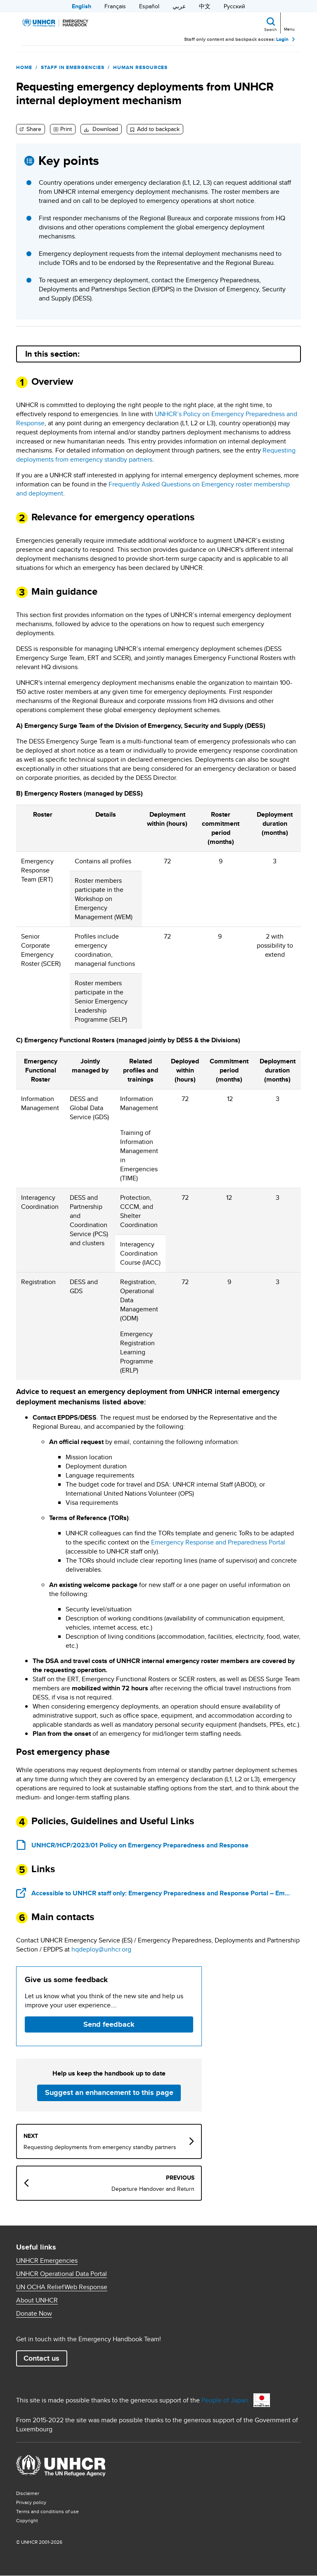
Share (33, 129)
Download (104, 129)
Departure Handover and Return (152, 2189)
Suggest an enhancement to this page (109, 2092)
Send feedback (109, 2024)
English (81, 6)
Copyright (27, 2520)
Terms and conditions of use (47, 2511)
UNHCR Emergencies (47, 2260)
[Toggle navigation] (289, 22)
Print (66, 129)
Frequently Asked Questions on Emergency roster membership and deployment (153, 488)
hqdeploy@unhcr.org (101, 1949)
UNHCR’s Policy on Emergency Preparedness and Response (156, 418)
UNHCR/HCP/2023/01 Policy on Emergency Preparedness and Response (139, 1845)
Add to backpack (158, 129)
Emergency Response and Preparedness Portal (218, 1542)
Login (282, 39)
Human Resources (140, 67)
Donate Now (34, 2313)
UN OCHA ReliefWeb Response (61, 2287)
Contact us (41, 2358)
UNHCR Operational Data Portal (61, 2273)
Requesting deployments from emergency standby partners (100, 2147)
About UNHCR (37, 2300)
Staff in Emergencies (72, 67)
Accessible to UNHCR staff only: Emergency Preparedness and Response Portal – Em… (160, 1893)
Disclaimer (27, 2493)
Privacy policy (31, 2502)
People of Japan (224, 2400)
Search (270, 29)
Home (24, 67)
